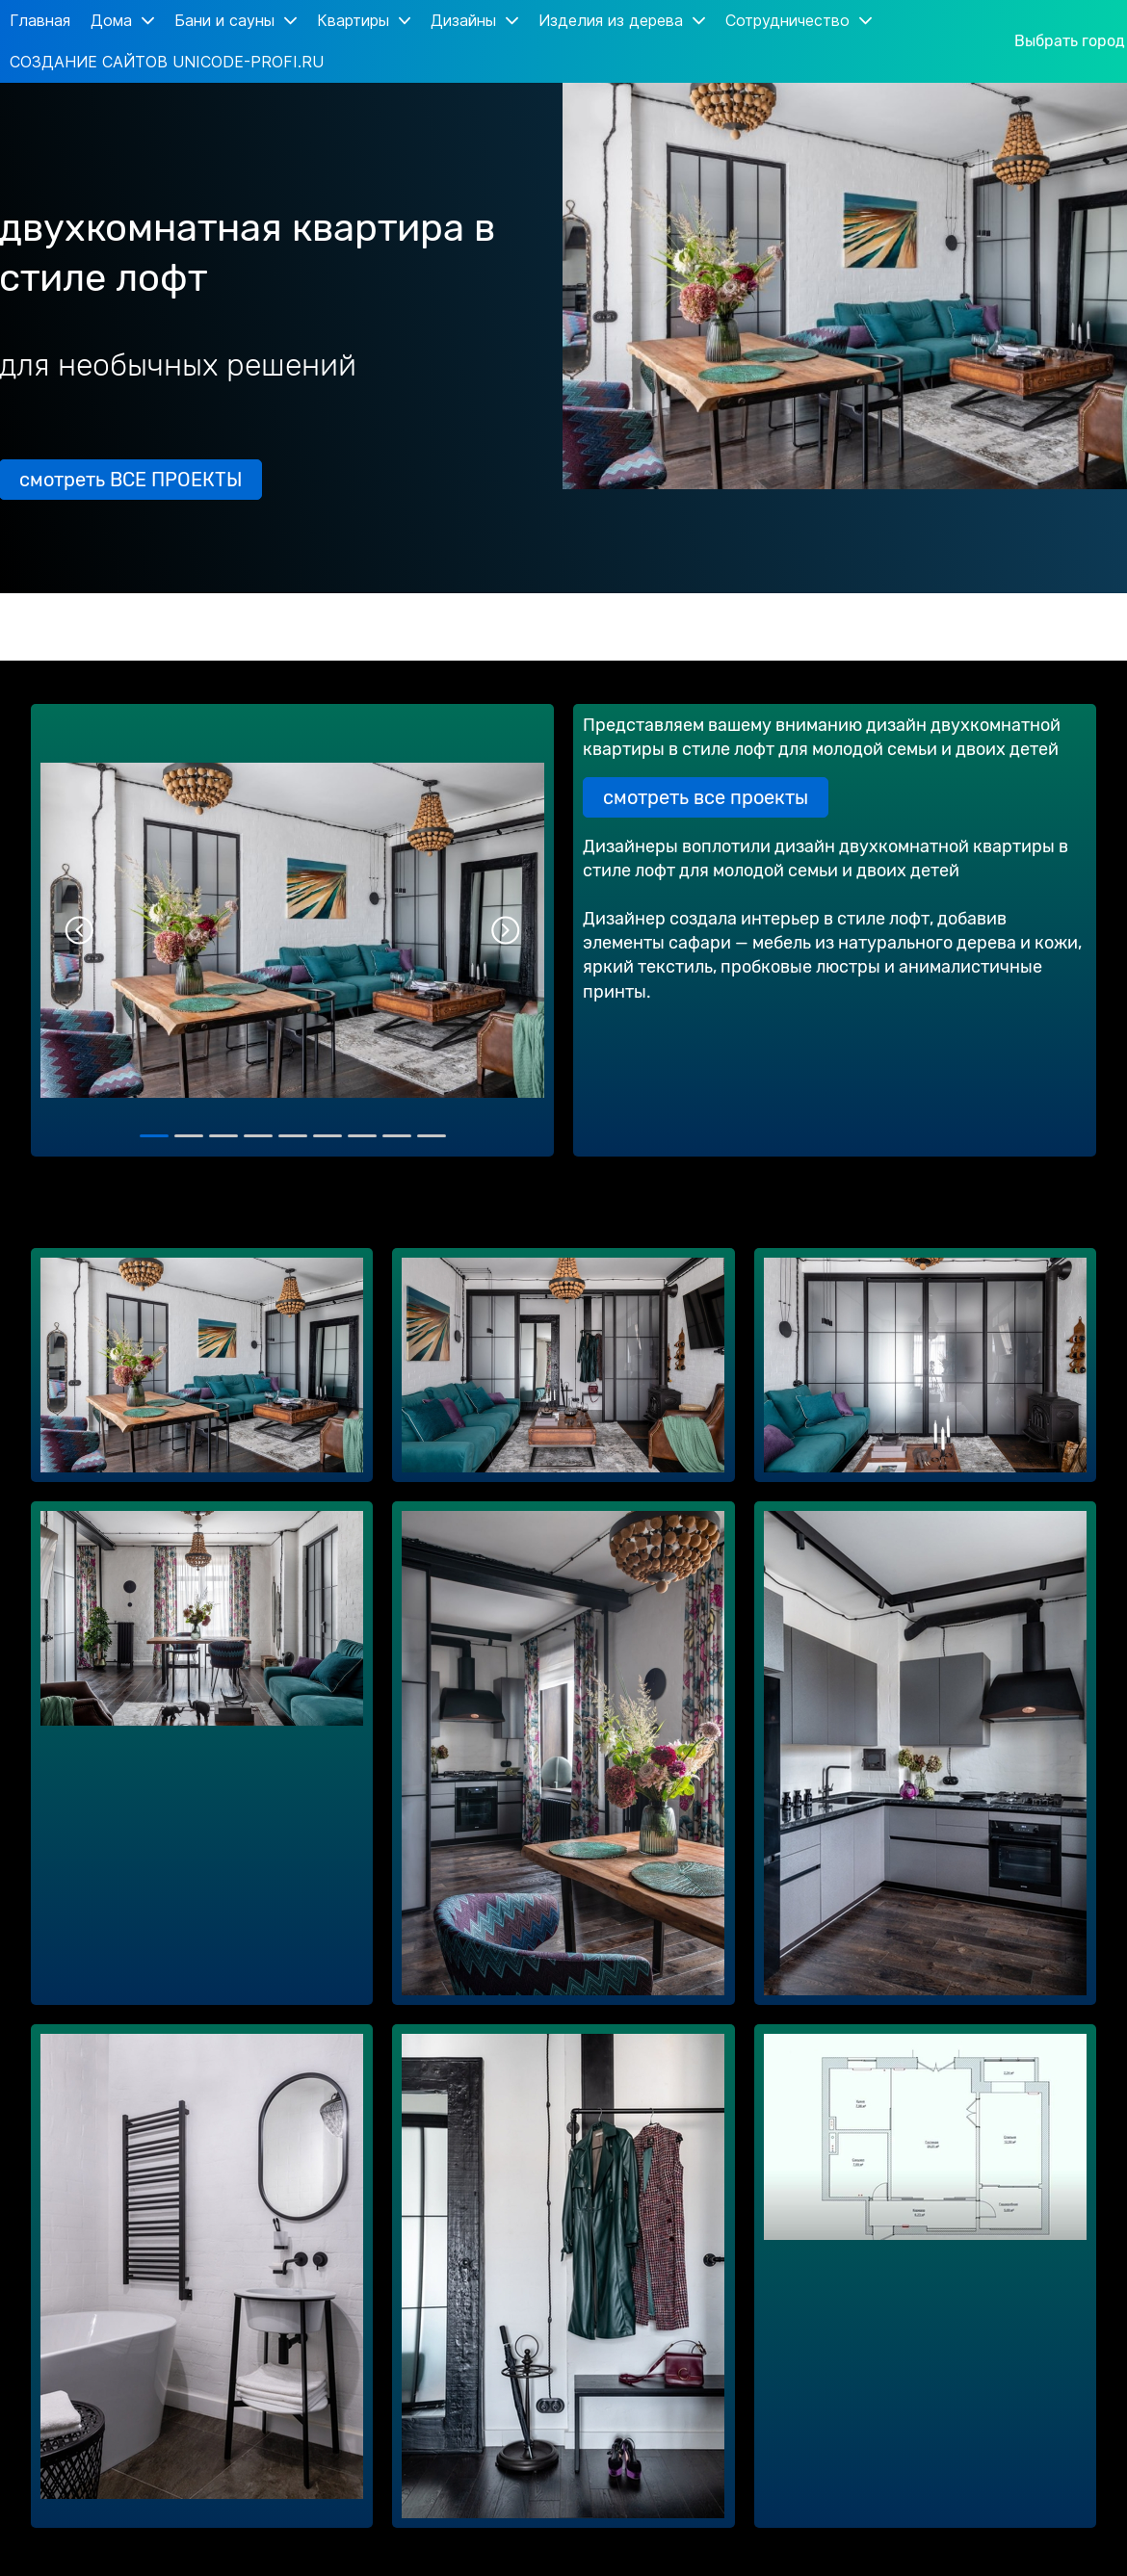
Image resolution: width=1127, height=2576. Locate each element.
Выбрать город (1069, 41)
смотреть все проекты (705, 797)
